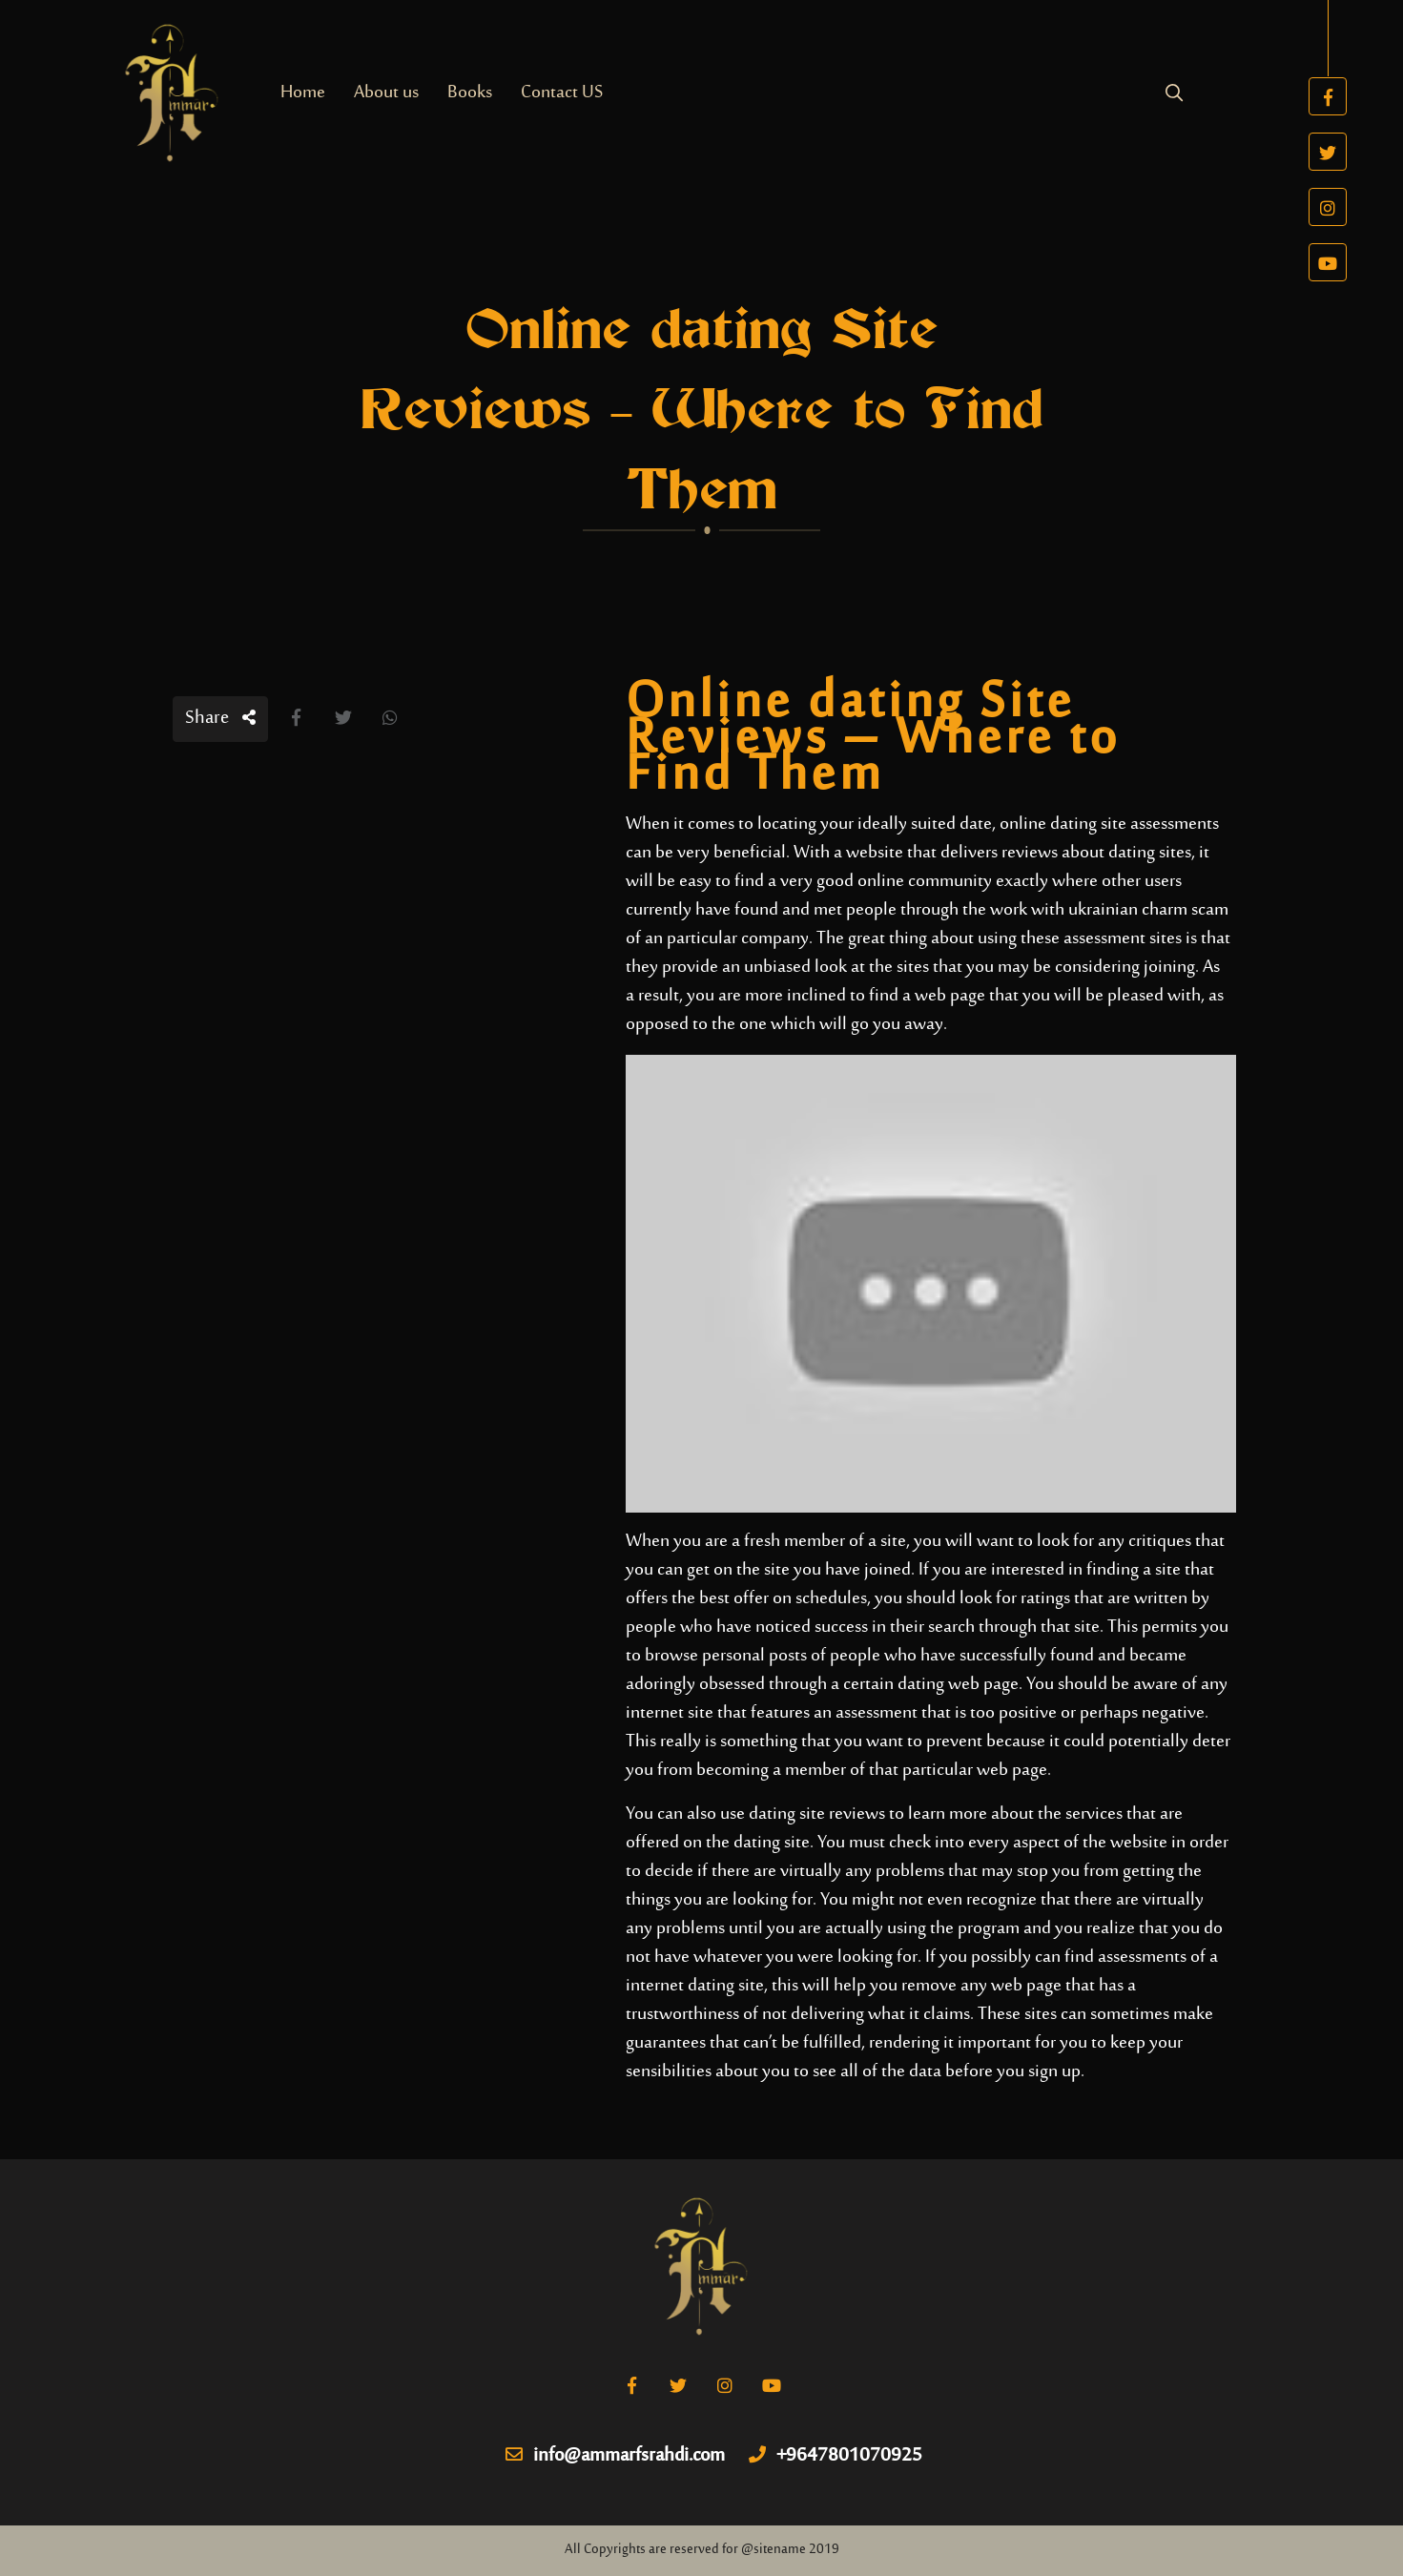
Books (469, 93)
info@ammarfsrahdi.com (615, 2457)
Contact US (562, 93)
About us (386, 93)
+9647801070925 (835, 2457)
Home (302, 93)
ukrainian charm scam (1148, 910)
